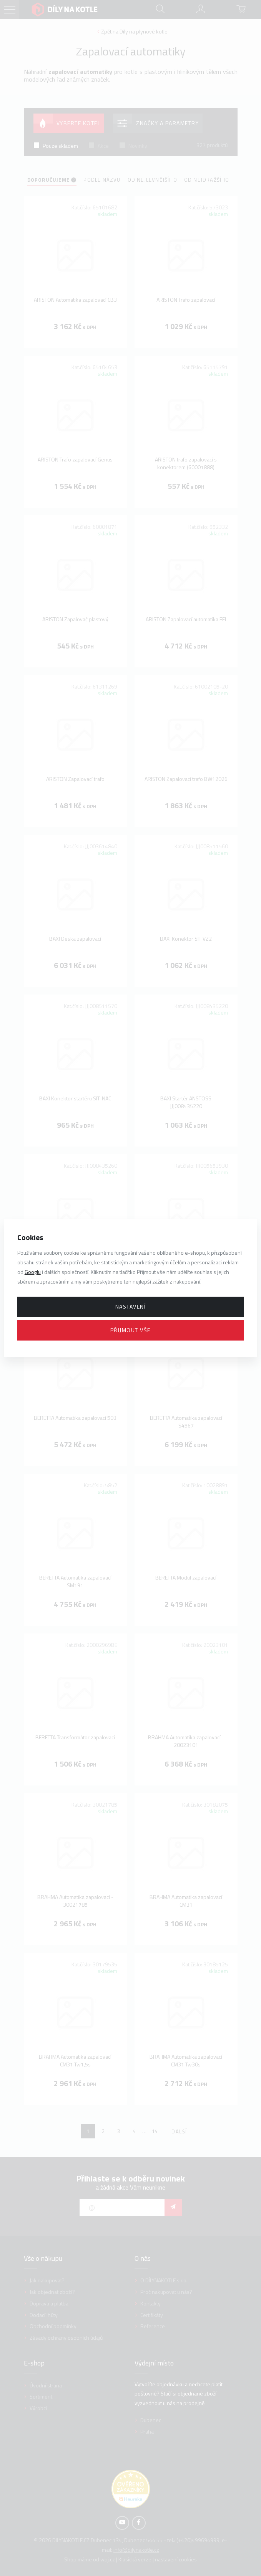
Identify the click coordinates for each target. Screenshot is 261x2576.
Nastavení (130, 1306)
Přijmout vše (130, 1330)
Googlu (33, 1272)
